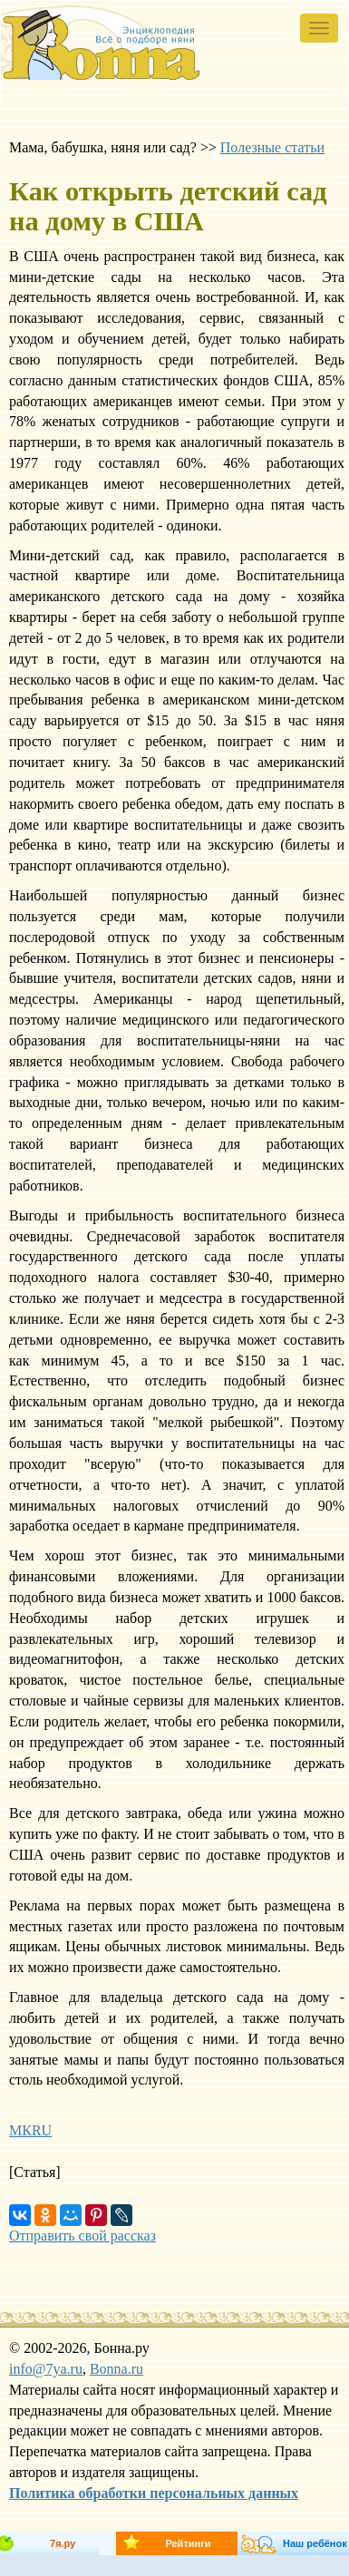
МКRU (30, 2130)
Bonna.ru (116, 2369)
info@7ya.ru (45, 2369)
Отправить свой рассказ (82, 2235)
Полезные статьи (272, 147)
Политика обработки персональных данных (153, 2493)
